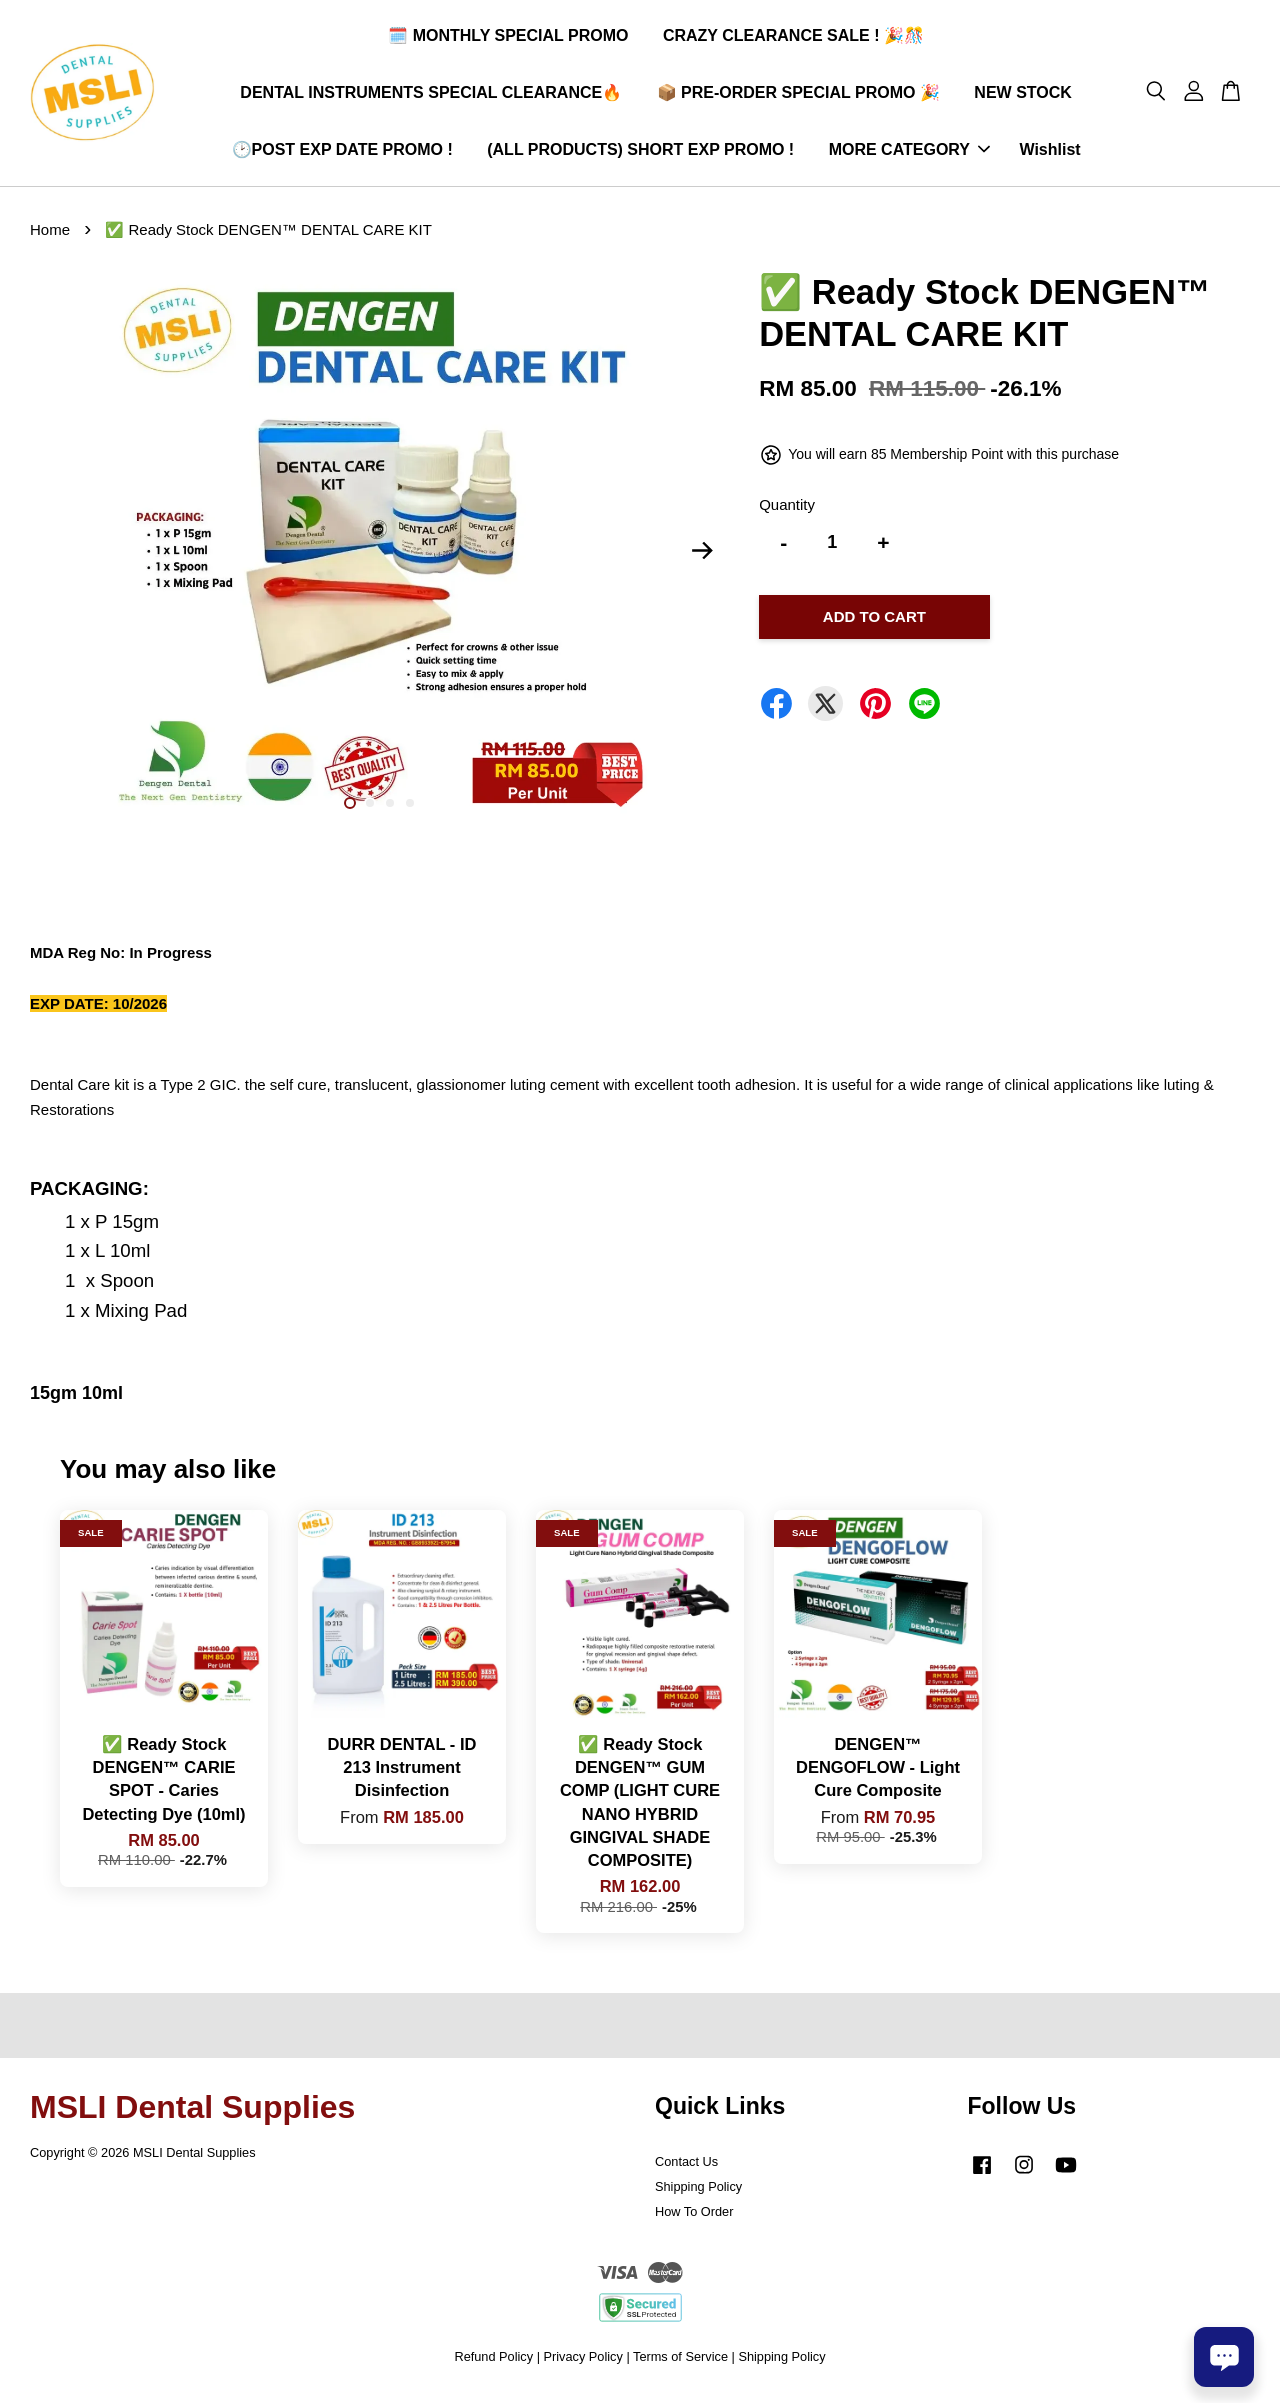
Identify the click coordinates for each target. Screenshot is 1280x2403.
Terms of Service (680, 2362)
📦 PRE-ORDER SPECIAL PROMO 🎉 (798, 95)
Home (50, 235)
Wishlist (1049, 152)
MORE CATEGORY (909, 152)
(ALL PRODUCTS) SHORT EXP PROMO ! (640, 152)
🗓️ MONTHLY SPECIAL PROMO (508, 38)
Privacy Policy (583, 2362)
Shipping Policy (698, 2192)
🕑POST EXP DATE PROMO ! (342, 152)
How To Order (694, 2217)
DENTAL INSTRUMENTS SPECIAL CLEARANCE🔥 (431, 95)
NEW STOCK (1022, 95)
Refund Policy (493, 2362)
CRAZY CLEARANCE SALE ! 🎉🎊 (793, 38)
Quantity (787, 510)
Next (702, 557)
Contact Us (686, 2167)
